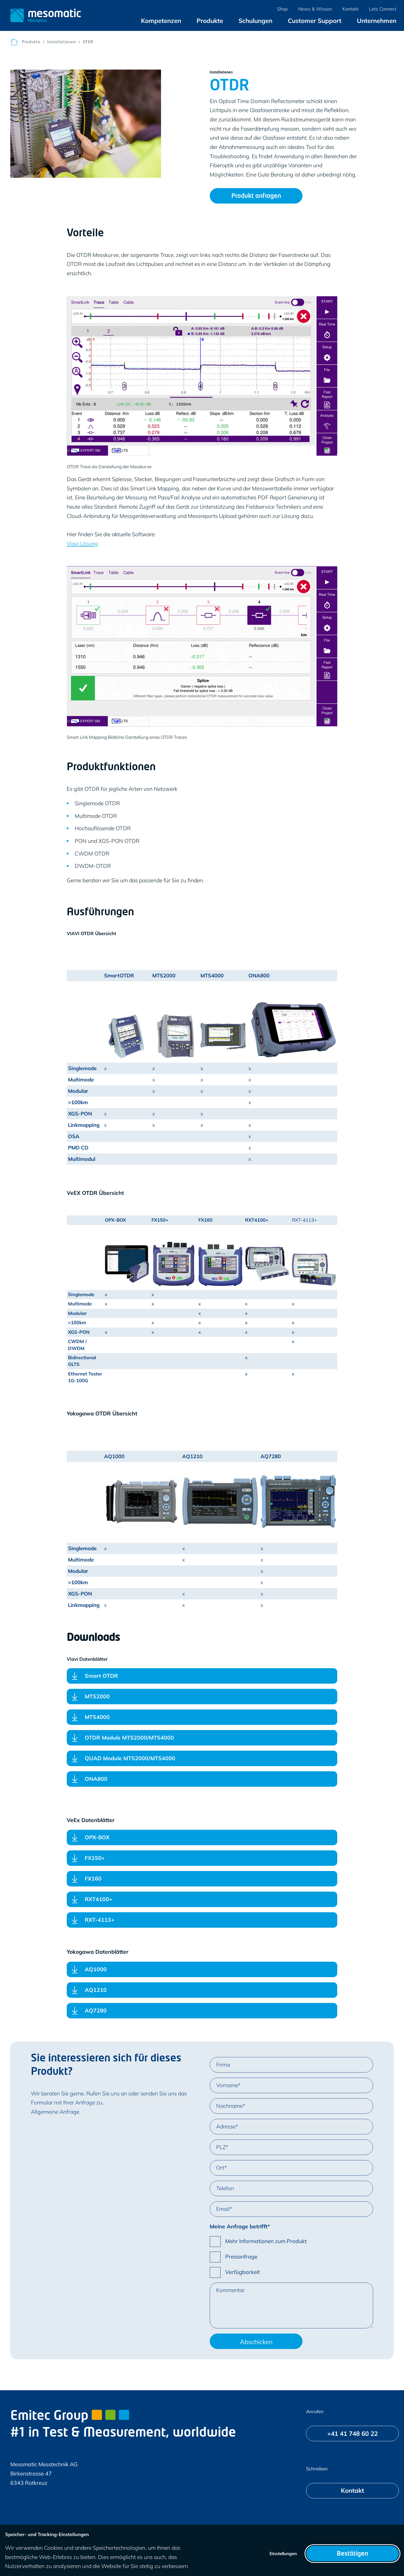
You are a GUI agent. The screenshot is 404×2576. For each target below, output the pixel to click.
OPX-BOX (97, 1837)
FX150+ (95, 1858)
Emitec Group (69, 2416)
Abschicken (256, 2342)
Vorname (227, 2085)
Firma (223, 2064)
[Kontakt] (352, 2490)
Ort (220, 2167)
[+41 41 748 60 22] (352, 2433)
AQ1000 (96, 1969)
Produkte (31, 42)
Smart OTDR (101, 1675)
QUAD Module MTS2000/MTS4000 (130, 1758)
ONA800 (96, 1780)
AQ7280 (96, 2010)
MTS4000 (97, 1717)
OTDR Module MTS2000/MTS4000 (129, 1737)
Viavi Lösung (82, 543)
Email (223, 2208)
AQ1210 (96, 1989)
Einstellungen (283, 2553)
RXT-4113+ (99, 1921)
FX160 (93, 1880)
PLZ (221, 2147)
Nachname (229, 2105)
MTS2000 (97, 1696)
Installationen (61, 42)
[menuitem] (161, 21)
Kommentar (230, 2290)
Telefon (225, 2188)
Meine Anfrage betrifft (238, 2226)
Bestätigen (352, 2554)
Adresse (226, 2126)
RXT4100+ (98, 1899)
